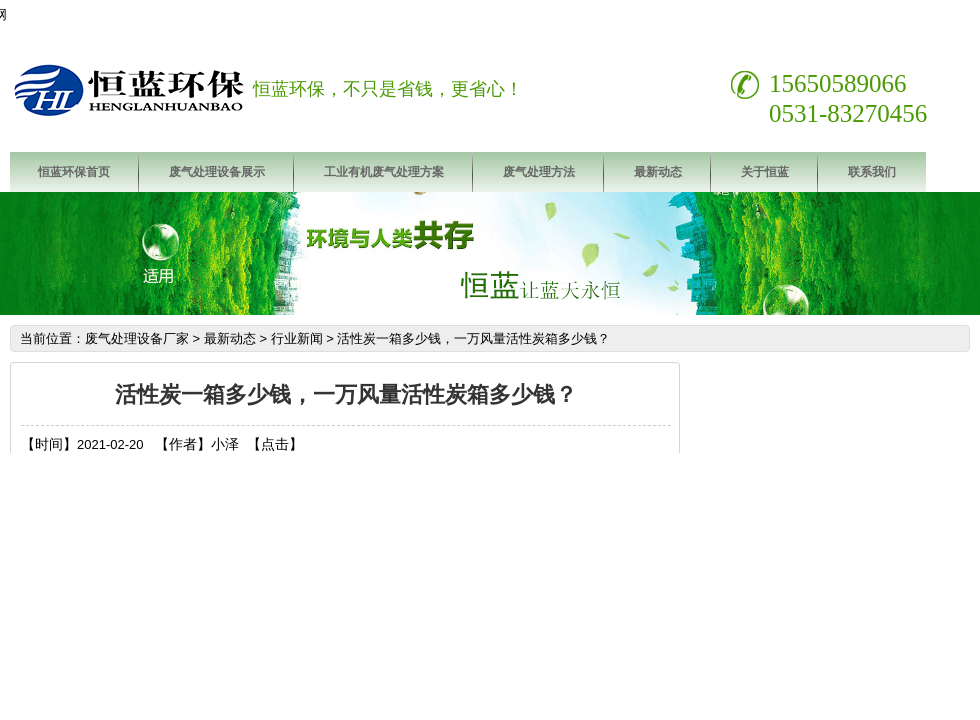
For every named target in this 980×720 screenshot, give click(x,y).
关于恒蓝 (765, 172)
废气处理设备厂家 (137, 338)
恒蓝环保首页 (74, 172)
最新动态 (658, 172)
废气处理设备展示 (217, 172)
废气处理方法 (539, 172)
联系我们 (872, 172)
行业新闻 (297, 338)
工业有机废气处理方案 (384, 172)
